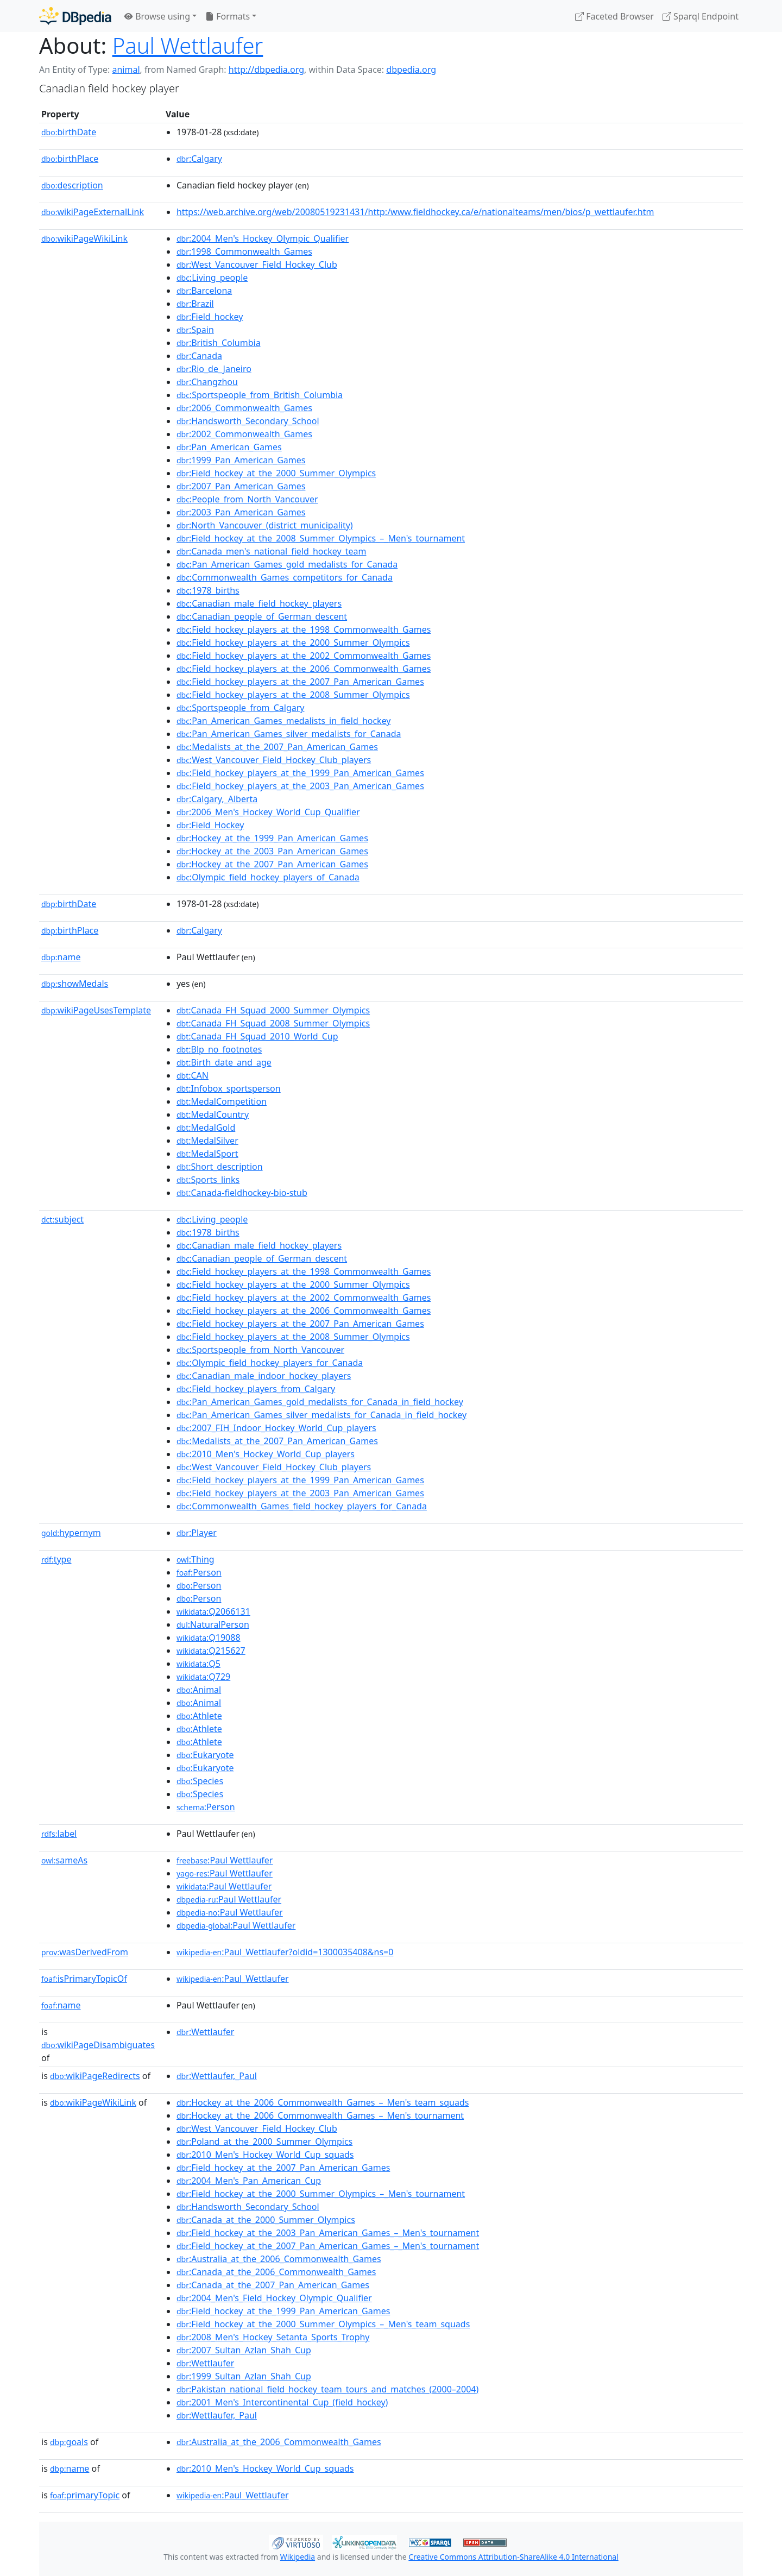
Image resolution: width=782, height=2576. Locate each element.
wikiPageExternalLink (92, 212)
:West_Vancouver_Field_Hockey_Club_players (273, 760)
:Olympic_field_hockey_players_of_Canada (268, 877)
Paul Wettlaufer (187, 45)
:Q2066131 (213, 1611)
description (72, 185)
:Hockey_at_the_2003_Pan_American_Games (272, 851)
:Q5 (198, 1664)
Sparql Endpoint (701, 16)
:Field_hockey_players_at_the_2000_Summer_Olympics (293, 642)
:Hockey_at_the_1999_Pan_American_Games (272, 838)
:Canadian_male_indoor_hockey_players (263, 1376)
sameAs (64, 1860)
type (56, 1559)
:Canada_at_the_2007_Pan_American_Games (272, 2285)
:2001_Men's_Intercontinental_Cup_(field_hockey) (282, 2402)
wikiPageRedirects (95, 2076)
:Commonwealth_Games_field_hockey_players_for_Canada (301, 1506)
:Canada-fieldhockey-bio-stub (241, 1193)
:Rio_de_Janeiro (213, 369)
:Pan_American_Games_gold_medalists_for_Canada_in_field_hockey (319, 1402)
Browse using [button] (157, 16)
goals (69, 2442)
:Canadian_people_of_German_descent (261, 616)
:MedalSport (207, 1154)
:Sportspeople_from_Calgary (240, 708)
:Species (199, 1781)
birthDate (68, 132)
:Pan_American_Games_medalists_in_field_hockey (283, 721)
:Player (196, 1533)
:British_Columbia (218, 343)
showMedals (74, 984)
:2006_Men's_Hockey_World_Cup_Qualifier (268, 812)
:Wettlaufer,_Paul (216, 2076)
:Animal (198, 1690)
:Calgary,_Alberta (216, 799)
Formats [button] (227, 16)
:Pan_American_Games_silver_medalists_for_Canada (288, 734)
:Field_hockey (209, 317)
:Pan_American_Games (229, 447)
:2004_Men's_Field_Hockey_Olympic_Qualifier (274, 2298)
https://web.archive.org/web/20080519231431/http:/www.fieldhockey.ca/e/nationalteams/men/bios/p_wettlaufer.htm (415, 212)
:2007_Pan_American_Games (241, 486)
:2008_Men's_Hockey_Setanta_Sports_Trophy (273, 2337)
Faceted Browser (614, 16)
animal (126, 69)
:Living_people (212, 278)
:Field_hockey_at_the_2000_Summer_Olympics (276, 473)
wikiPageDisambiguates (98, 2045)
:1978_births (207, 590)
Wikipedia (297, 2557)
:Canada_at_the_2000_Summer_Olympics (265, 2220)
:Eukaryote (205, 1755)
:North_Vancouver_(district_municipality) (264, 525)
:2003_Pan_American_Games (241, 512)
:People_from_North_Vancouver (247, 499)
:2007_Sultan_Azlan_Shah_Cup (243, 2350)
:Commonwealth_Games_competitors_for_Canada (284, 577)
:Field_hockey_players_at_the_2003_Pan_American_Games (300, 786)
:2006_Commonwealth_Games (244, 408)
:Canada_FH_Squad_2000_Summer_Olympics (273, 1010)
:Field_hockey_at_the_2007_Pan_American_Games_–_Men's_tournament (327, 2246)
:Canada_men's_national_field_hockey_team (271, 551)
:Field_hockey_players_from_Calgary (255, 1389)
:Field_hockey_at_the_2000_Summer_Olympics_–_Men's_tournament (320, 2194)
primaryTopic (84, 2495)
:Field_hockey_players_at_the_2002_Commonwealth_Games (303, 656)
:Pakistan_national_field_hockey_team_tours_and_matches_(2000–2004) (327, 2389)
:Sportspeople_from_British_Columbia (259, 395)
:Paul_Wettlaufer (232, 1979)
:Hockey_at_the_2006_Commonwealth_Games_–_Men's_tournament (320, 2115)
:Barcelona (204, 291)
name (60, 957)
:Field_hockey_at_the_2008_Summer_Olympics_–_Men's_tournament (320, 538)
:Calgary (199, 159)
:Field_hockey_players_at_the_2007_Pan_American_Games (300, 682)
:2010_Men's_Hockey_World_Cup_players (265, 1454)
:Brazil (195, 304)
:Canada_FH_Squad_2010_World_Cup (257, 1036)
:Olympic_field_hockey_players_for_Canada (269, 1363)
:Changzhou (207, 382)
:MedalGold (205, 1127)
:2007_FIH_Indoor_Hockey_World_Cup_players (276, 1428)
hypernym (71, 1533)
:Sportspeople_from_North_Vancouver (260, 1350)
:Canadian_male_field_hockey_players (259, 603)
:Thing (195, 1559)
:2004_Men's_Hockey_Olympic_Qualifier (262, 238)
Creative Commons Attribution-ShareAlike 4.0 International (513, 2557)
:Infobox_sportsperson (228, 1088)
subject (62, 1219)
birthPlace (69, 159)
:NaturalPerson (212, 1624)
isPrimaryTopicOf (84, 1979)
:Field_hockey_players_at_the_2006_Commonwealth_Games (303, 669)
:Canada (199, 356)
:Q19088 (208, 1637)
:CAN (192, 1075)
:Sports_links (207, 1180)
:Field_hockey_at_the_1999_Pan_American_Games (283, 2311)
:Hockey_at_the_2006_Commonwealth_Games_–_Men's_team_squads (322, 2102)
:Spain (195, 330)
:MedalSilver (207, 1141)
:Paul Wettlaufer (224, 1860)
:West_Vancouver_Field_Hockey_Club (256, 264)
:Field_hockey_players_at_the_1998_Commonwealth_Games (303, 629)
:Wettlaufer (205, 2032)
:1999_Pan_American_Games (241, 460)
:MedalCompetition (221, 1101)
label (59, 1834)
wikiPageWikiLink (84, 238)
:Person (199, 1572)
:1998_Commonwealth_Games (244, 251)
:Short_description (219, 1167)
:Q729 (203, 1677)
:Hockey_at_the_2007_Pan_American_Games (272, 864)
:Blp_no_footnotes (219, 1049)
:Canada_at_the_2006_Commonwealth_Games (276, 2272)
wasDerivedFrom (84, 1952)
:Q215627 (210, 1651)
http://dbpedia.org (266, 69)
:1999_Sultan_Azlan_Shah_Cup (243, 2376)
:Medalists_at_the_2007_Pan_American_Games (277, 747)
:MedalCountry (212, 1114)
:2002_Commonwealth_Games (244, 434)
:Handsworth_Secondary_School (247, 421)
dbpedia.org (411, 69)
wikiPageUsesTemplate (96, 1010)
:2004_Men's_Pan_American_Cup (248, 2181)
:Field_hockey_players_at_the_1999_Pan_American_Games (300, 773)
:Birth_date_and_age (224, 1062)
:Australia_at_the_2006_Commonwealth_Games (278, 2259)
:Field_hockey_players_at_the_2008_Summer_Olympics (293, 695)
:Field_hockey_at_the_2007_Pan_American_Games (283, 2168)
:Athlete (199, 1716)
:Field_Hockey (210, 825)
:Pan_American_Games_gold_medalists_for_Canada (287, 564)
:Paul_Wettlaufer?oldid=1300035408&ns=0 (284, 1952)
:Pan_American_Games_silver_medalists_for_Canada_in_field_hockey (321, 1415)
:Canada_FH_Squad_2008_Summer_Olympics (273, 1023)
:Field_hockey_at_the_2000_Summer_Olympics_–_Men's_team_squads (323, 2324)
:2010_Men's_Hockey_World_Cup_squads (265, 2155)
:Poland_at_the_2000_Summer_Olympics (264, 2141)
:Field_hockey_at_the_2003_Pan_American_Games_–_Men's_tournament (327, 2233)
